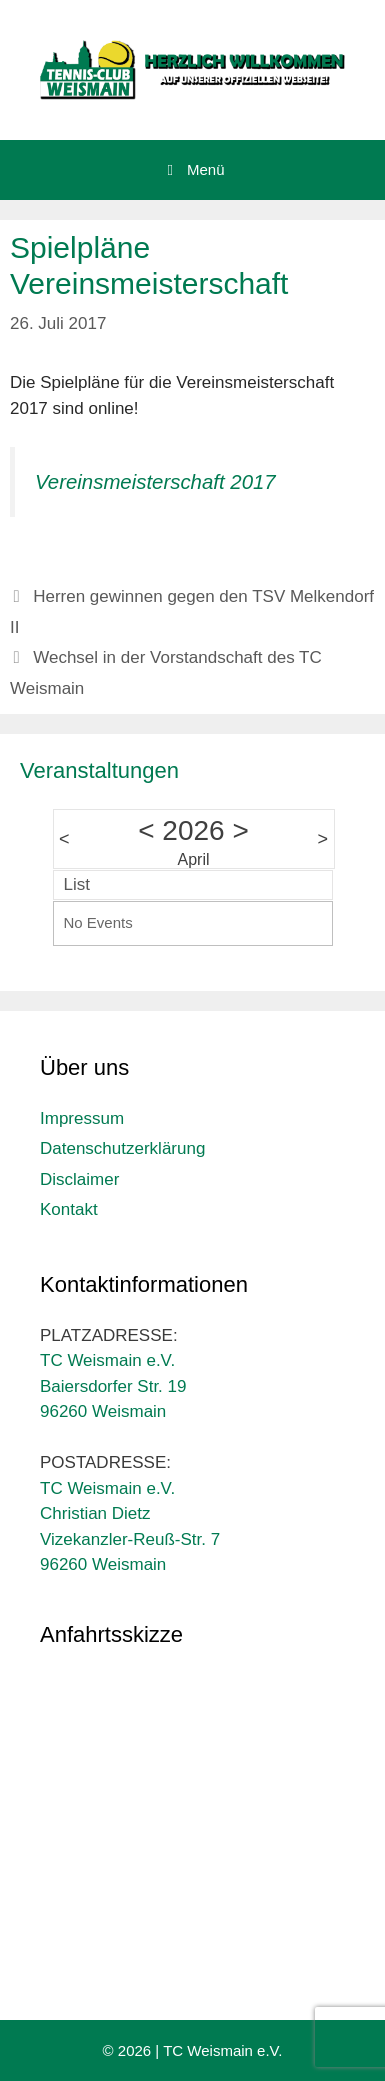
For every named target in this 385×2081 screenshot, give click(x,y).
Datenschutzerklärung (122, 1148)
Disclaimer (79, 1179)
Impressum (82, 1118)
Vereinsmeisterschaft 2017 (155, 482)
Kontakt (69, 1209)
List (77, 884)
